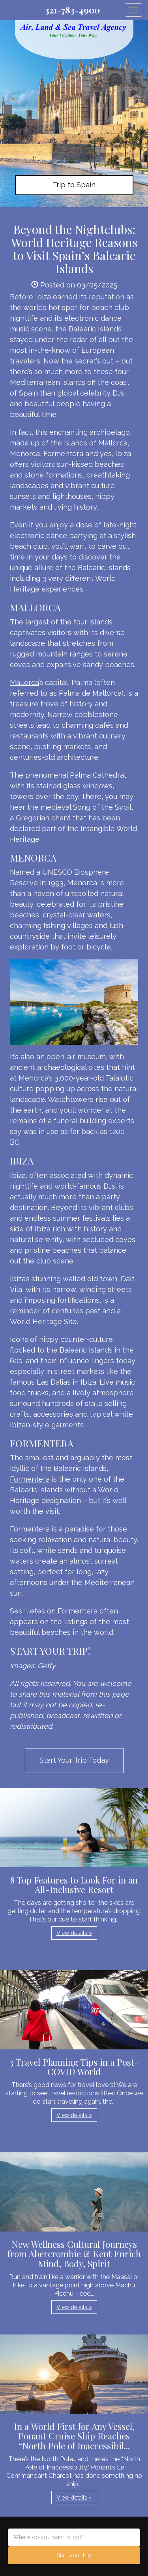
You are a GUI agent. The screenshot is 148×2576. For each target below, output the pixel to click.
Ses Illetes (27, 1611)
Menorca (82, 883)
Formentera (30, 1479)
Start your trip (74, 2555)
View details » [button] (74, 1933)
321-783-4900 (72, 10)
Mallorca (24, 682)
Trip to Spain (74, 185)
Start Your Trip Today (74, 1760)
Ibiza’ (18, 1279)
